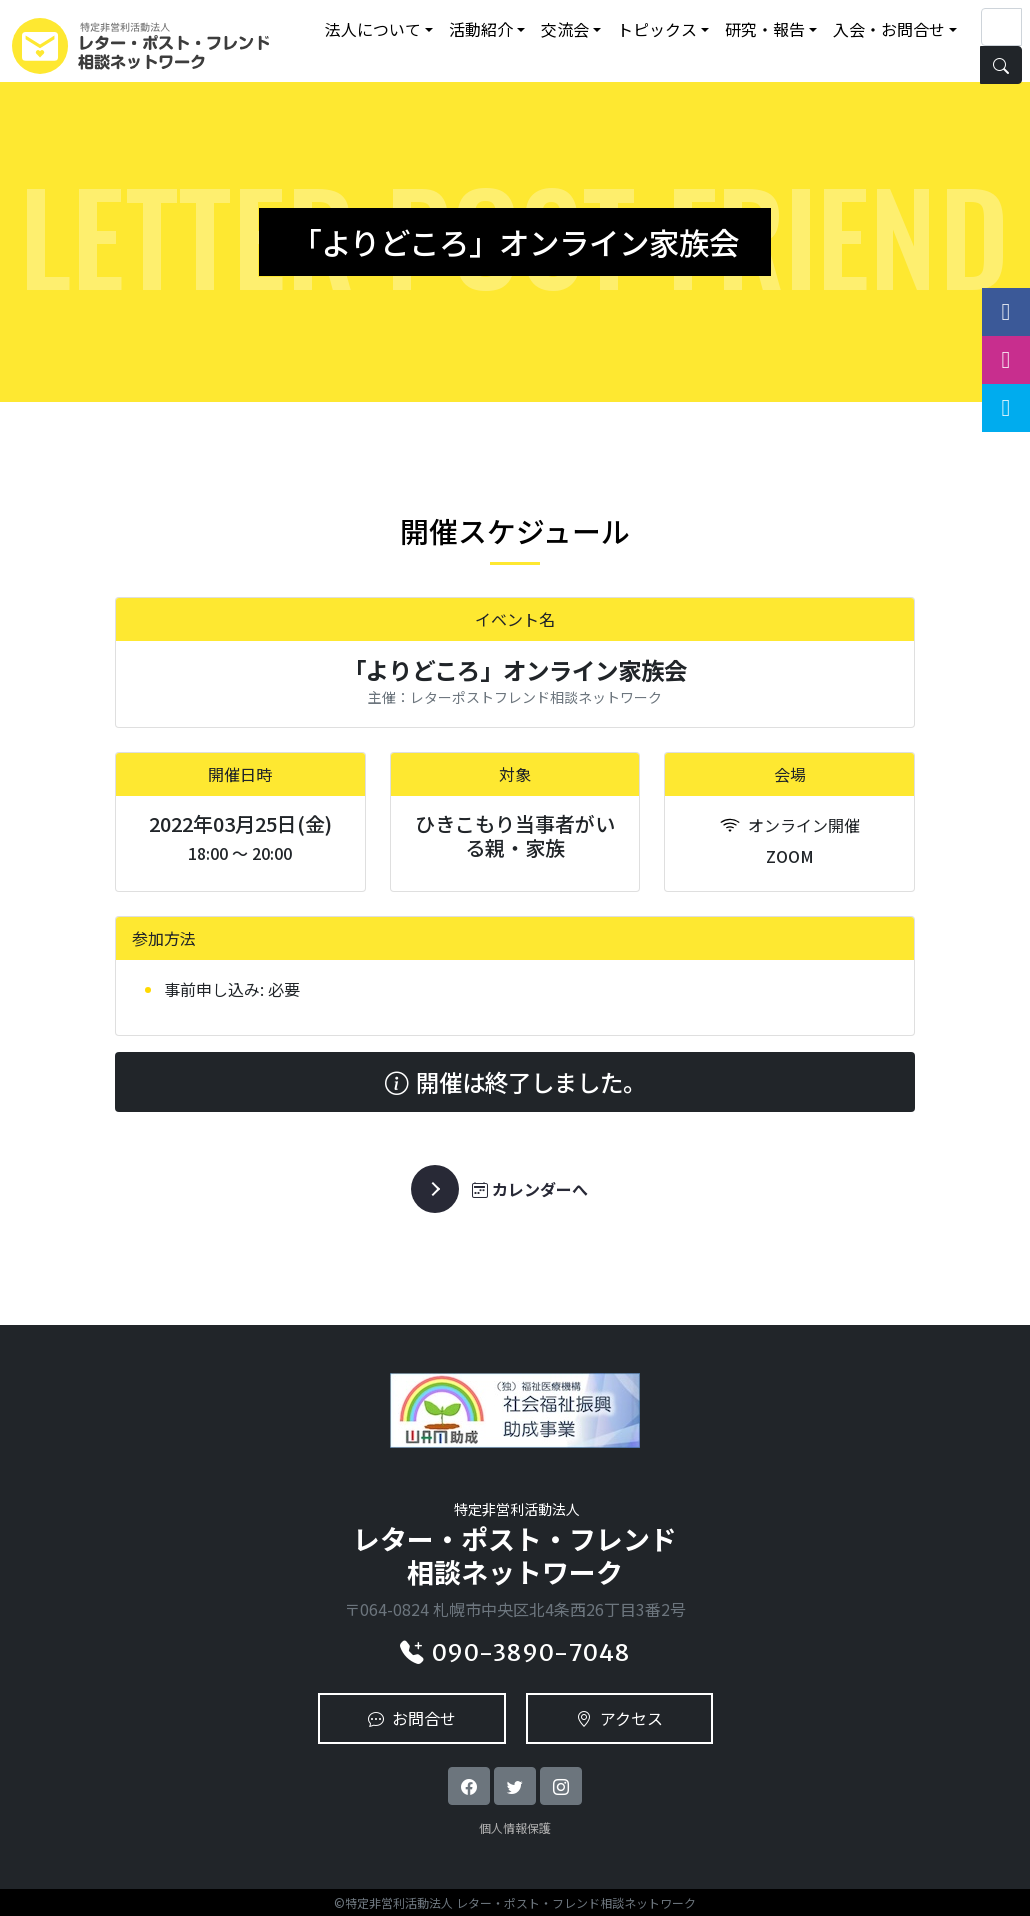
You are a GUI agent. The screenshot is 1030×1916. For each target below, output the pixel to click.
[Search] (1001, 27)
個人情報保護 (515, 1827)
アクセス (619, 1718)
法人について (373, 29)
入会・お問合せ (889, 29)
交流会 (565, 29)
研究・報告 (765, 29)
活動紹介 (481, 29)
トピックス (657, 29)
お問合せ (412, 1718)
